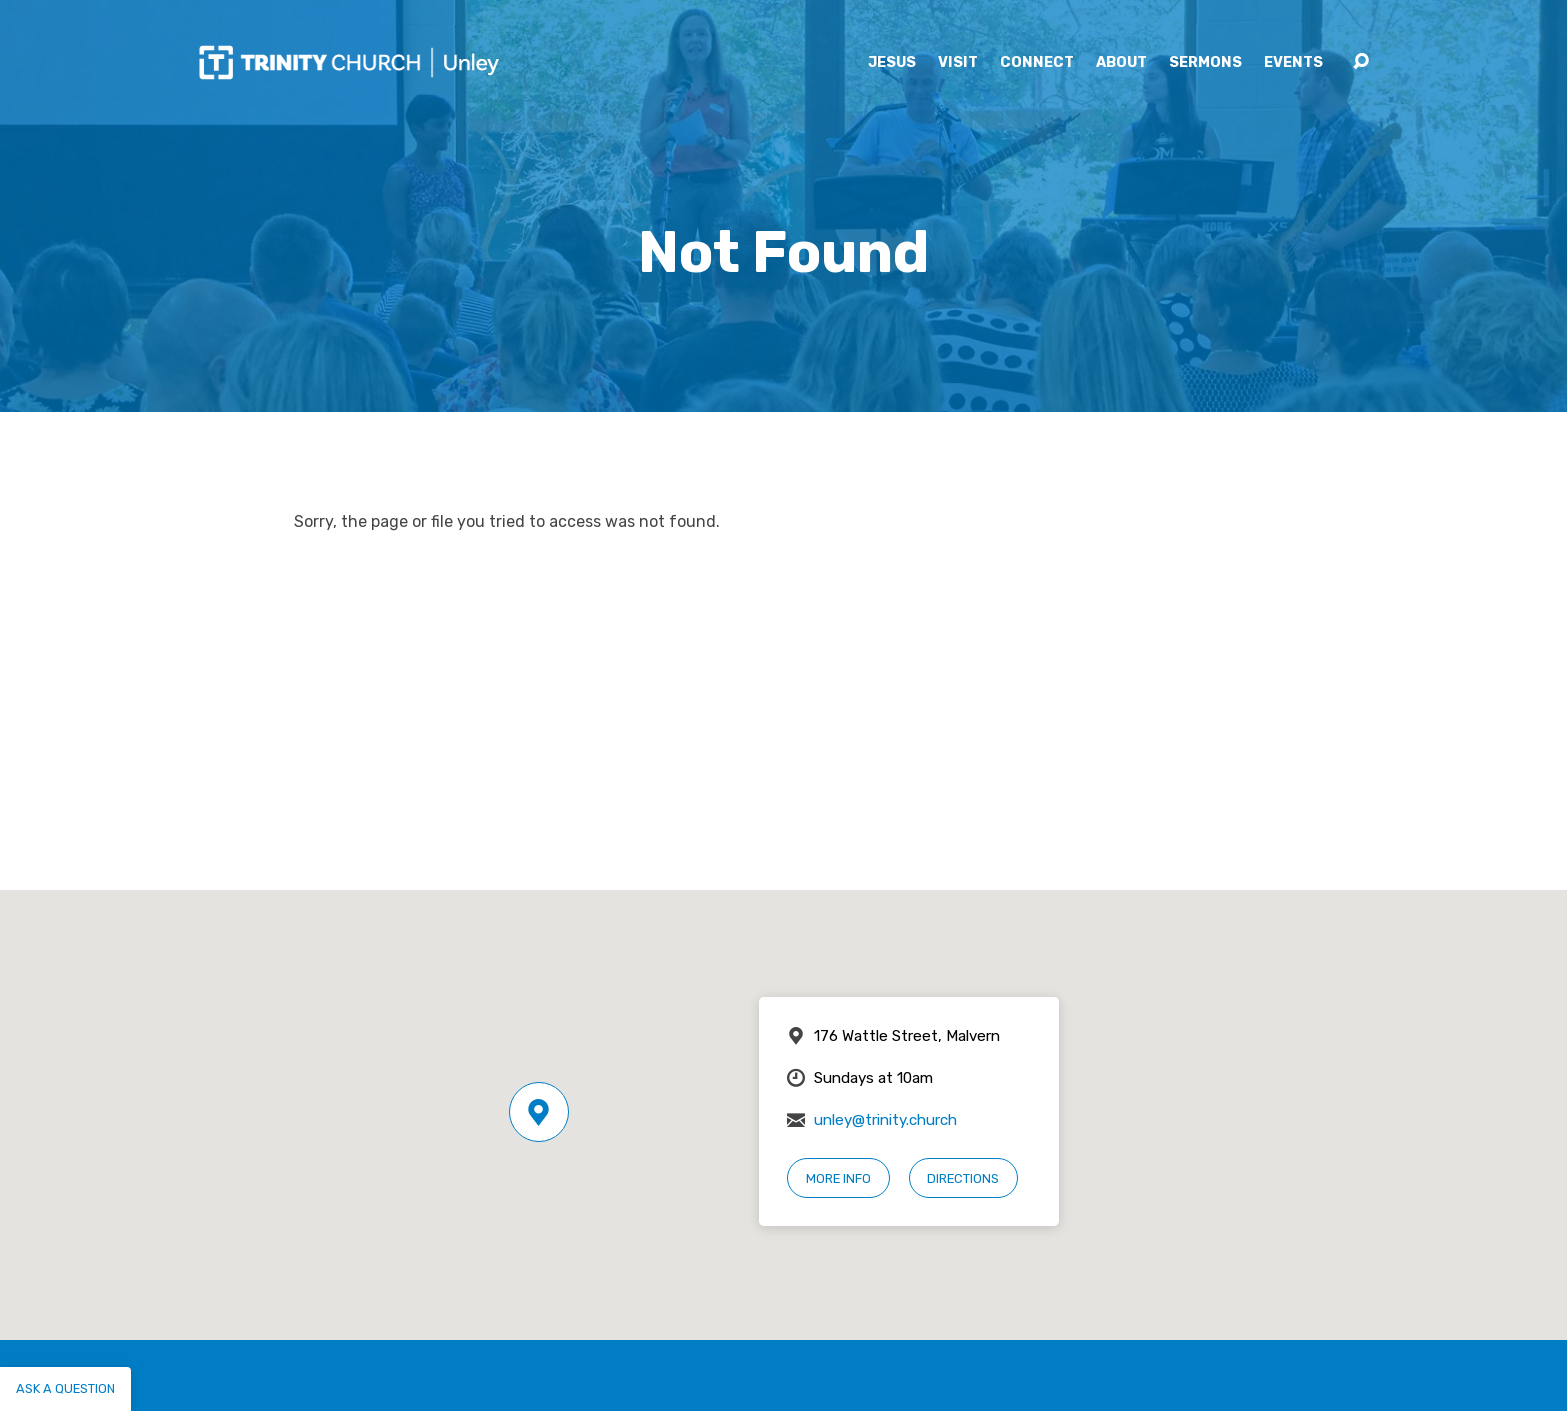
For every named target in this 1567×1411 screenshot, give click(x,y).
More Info (838, 1178)
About (1121, 63)
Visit (958, 63)
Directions (963, 1178)
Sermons (1205, 63)
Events (1293, 63)
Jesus (892, 63)
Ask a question (65, 1388)
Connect (1037, 63)
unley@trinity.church (885, 1120)
